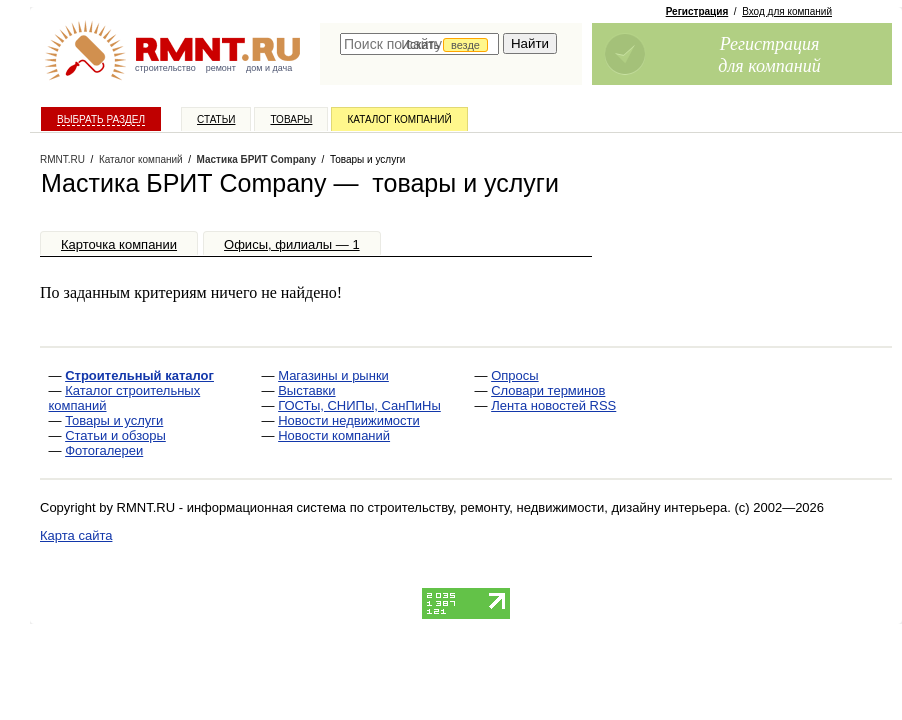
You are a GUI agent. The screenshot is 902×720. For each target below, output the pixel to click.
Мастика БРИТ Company (256, 159)
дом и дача (269, 68)
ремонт (221, 68)
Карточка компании (119, 244)
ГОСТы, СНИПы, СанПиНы (359, 405)
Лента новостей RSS (553, 405)
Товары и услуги (114, 420)
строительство (165, 68)
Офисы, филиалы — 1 (292, 244)
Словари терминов (548, 390)
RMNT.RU (62, 159)
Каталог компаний (399, 119)
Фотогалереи (104, 450)
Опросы (514, 375)
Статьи (216, 119)
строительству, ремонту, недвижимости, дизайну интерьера (548, 507)
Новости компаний (334, 435)
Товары (291, 119)
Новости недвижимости (349, 420)
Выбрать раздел (101, 119)
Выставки (306, 390)
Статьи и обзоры (115, 435)
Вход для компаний (787, 11)
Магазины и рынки (333, 375)
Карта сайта (76, 535)
